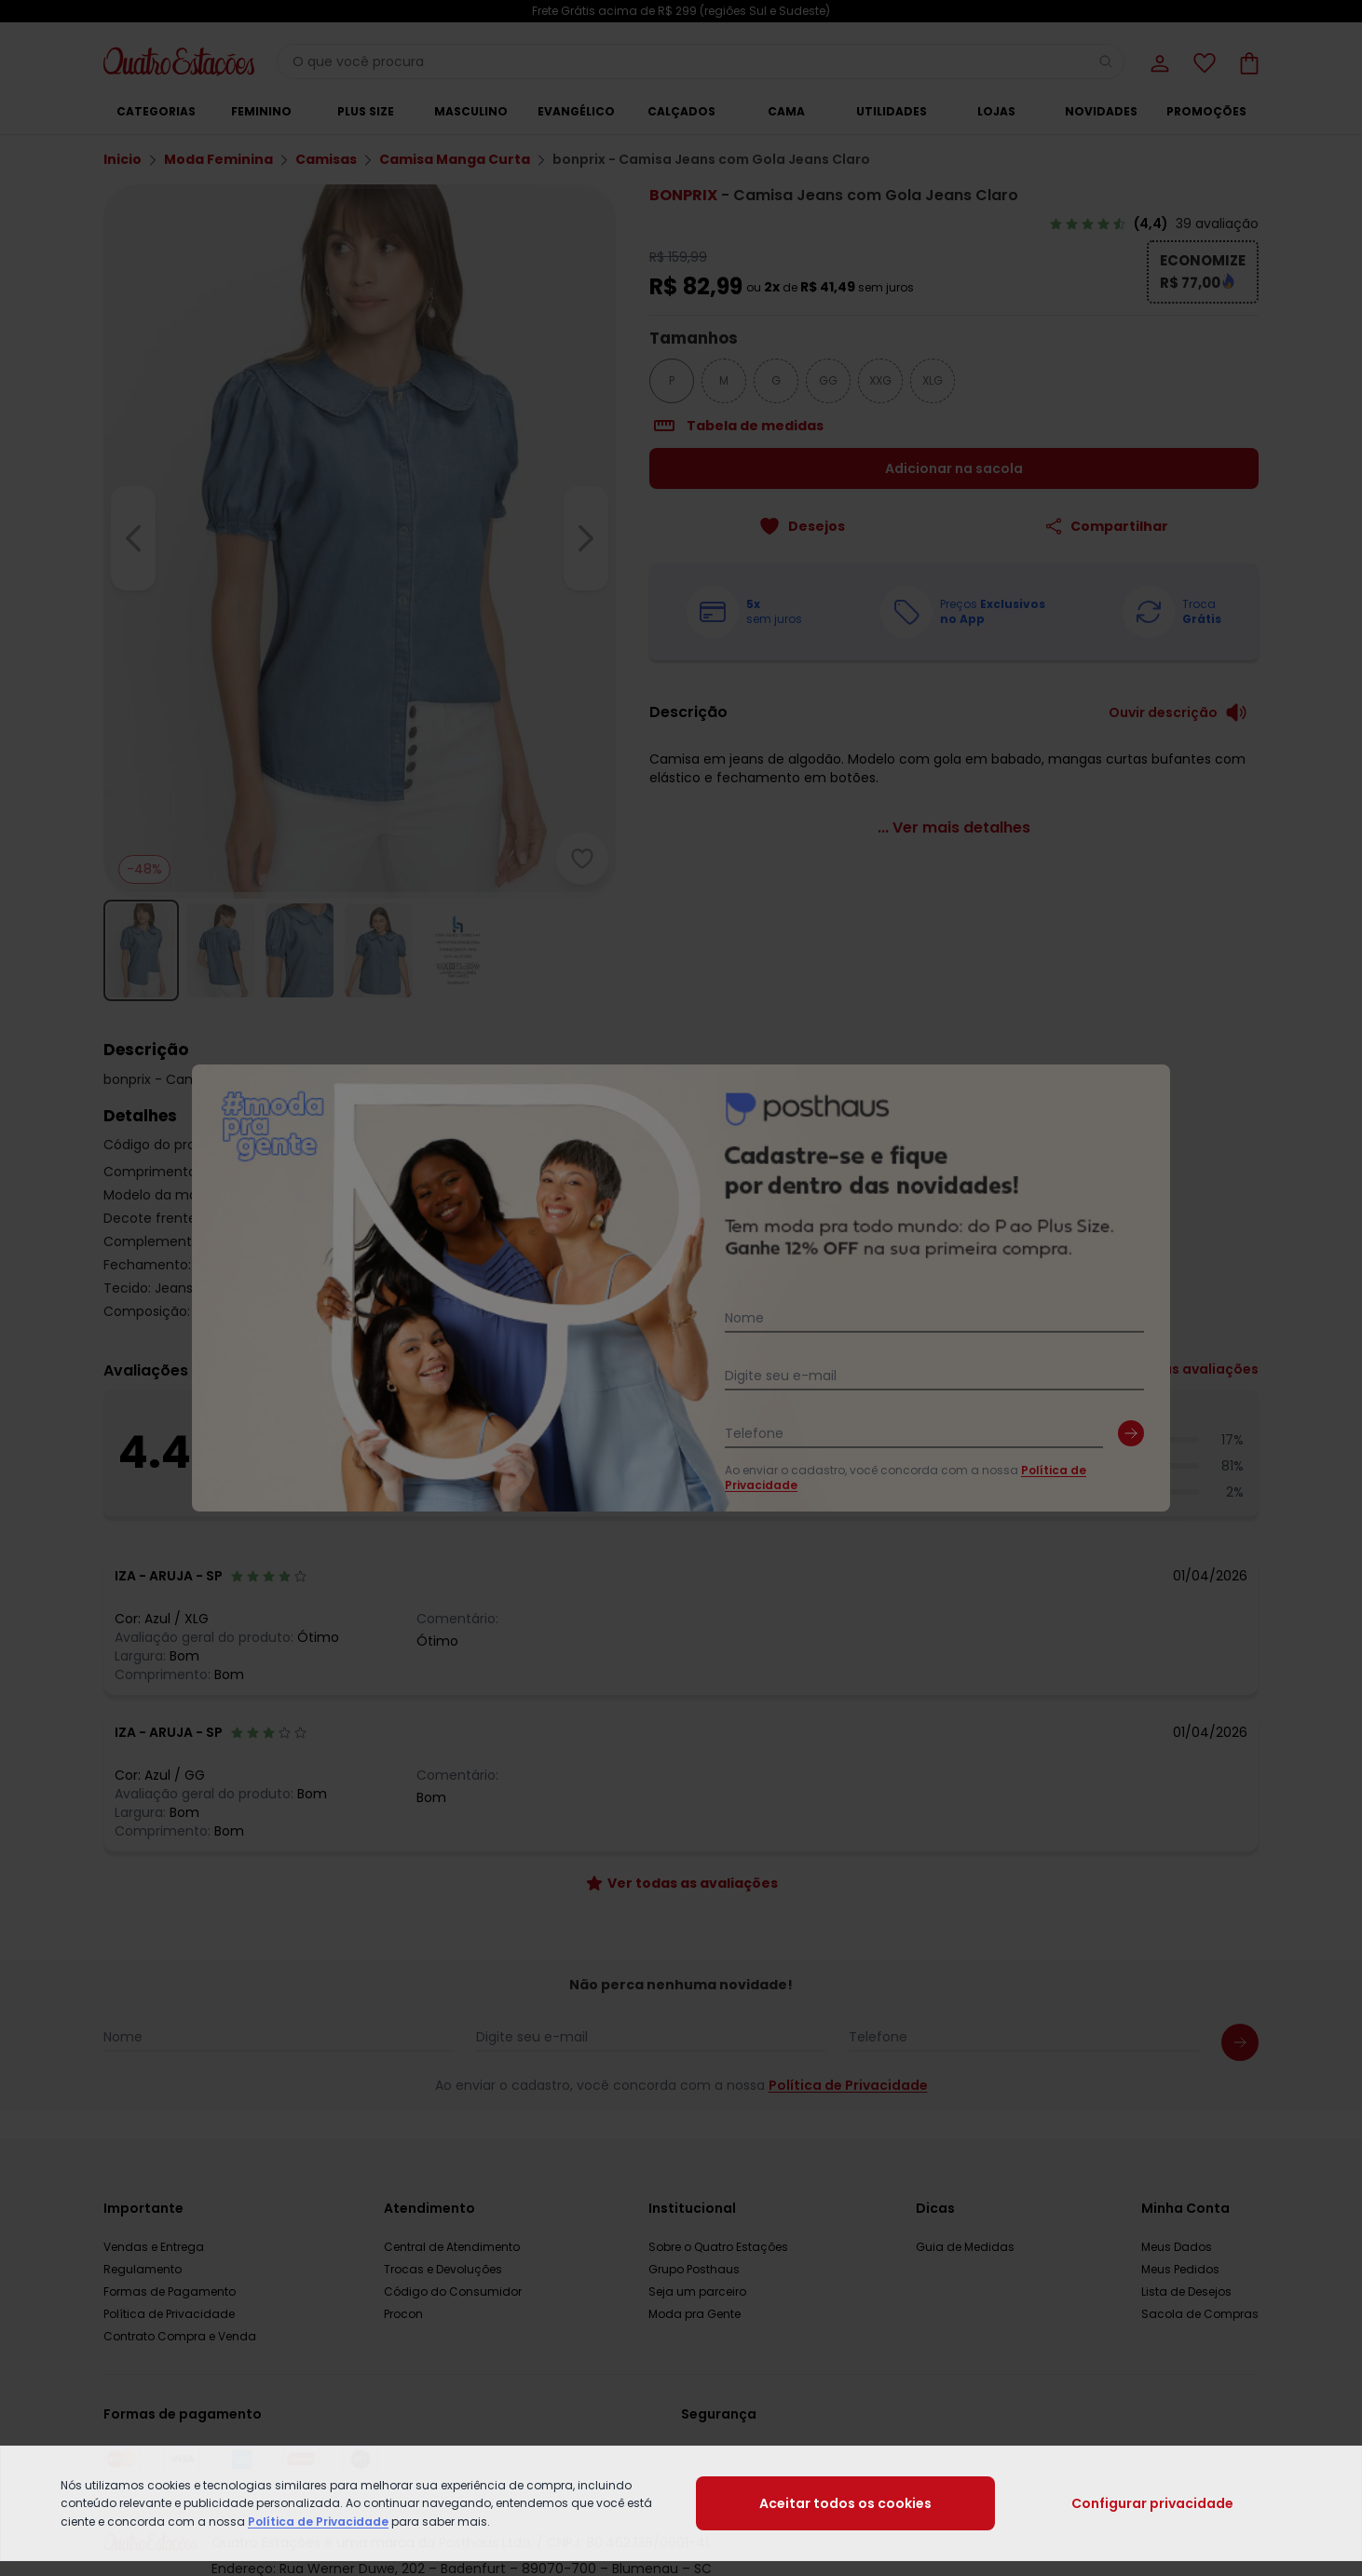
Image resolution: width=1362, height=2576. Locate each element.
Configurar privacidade (1152, 2503)
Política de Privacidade (318, 2521)
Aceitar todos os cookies (845, 2503)
